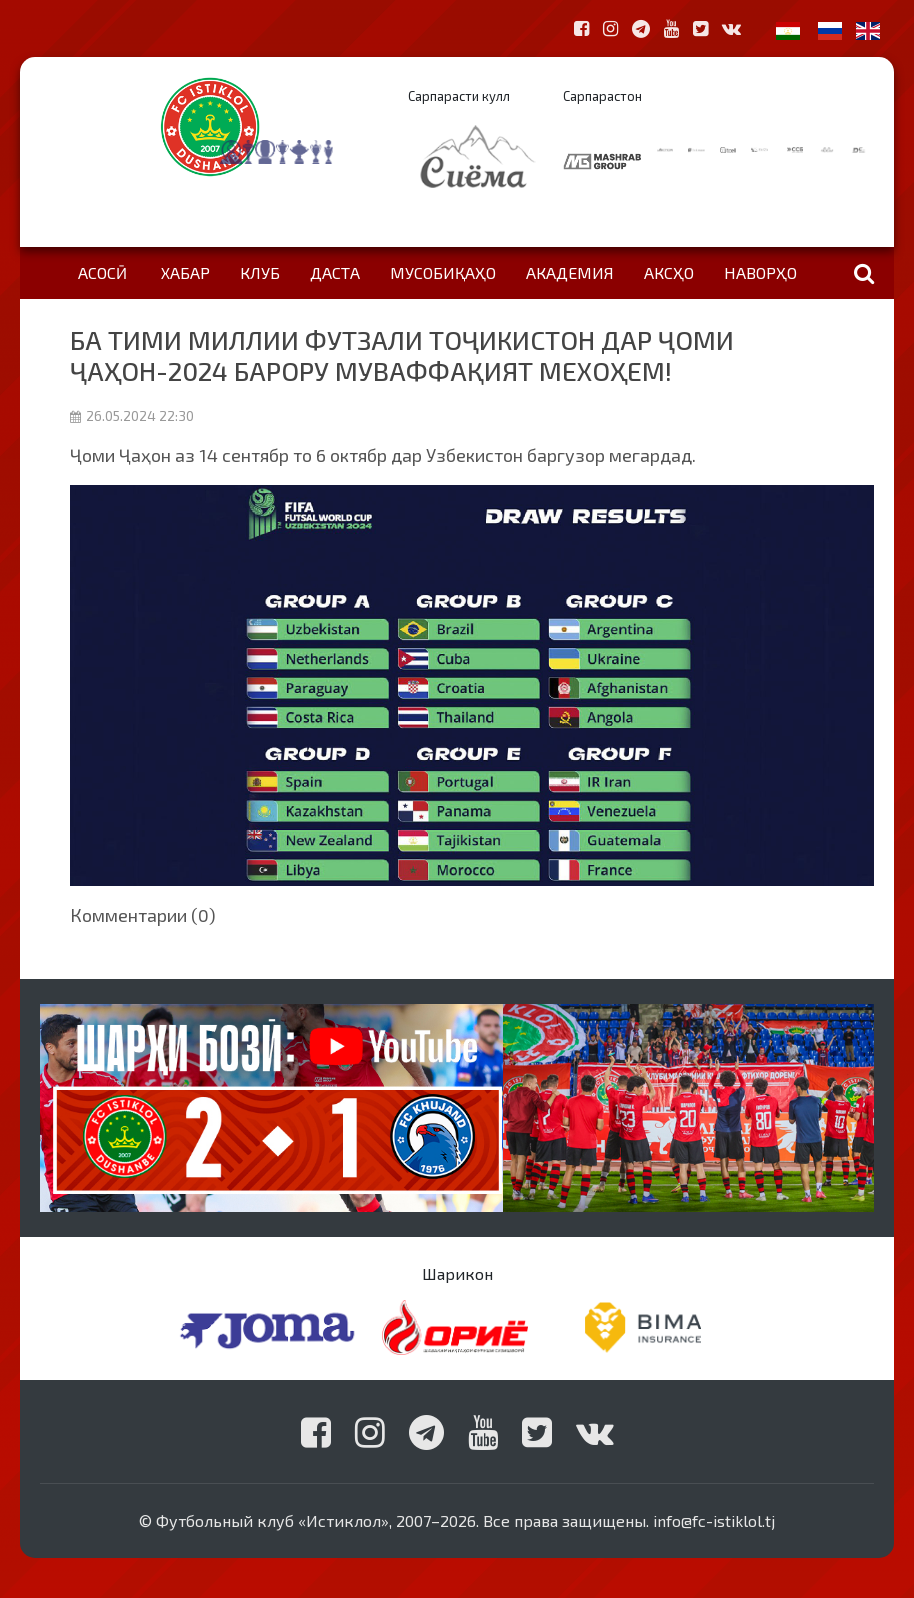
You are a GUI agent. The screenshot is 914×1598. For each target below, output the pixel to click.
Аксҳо (669, 272)
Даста (335, 272)
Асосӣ (102, 272)
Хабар (185, 272)
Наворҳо (760, 272)
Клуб (260, 272)
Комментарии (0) (143, 915)
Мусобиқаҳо (443, 272)
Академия (570, 272)
